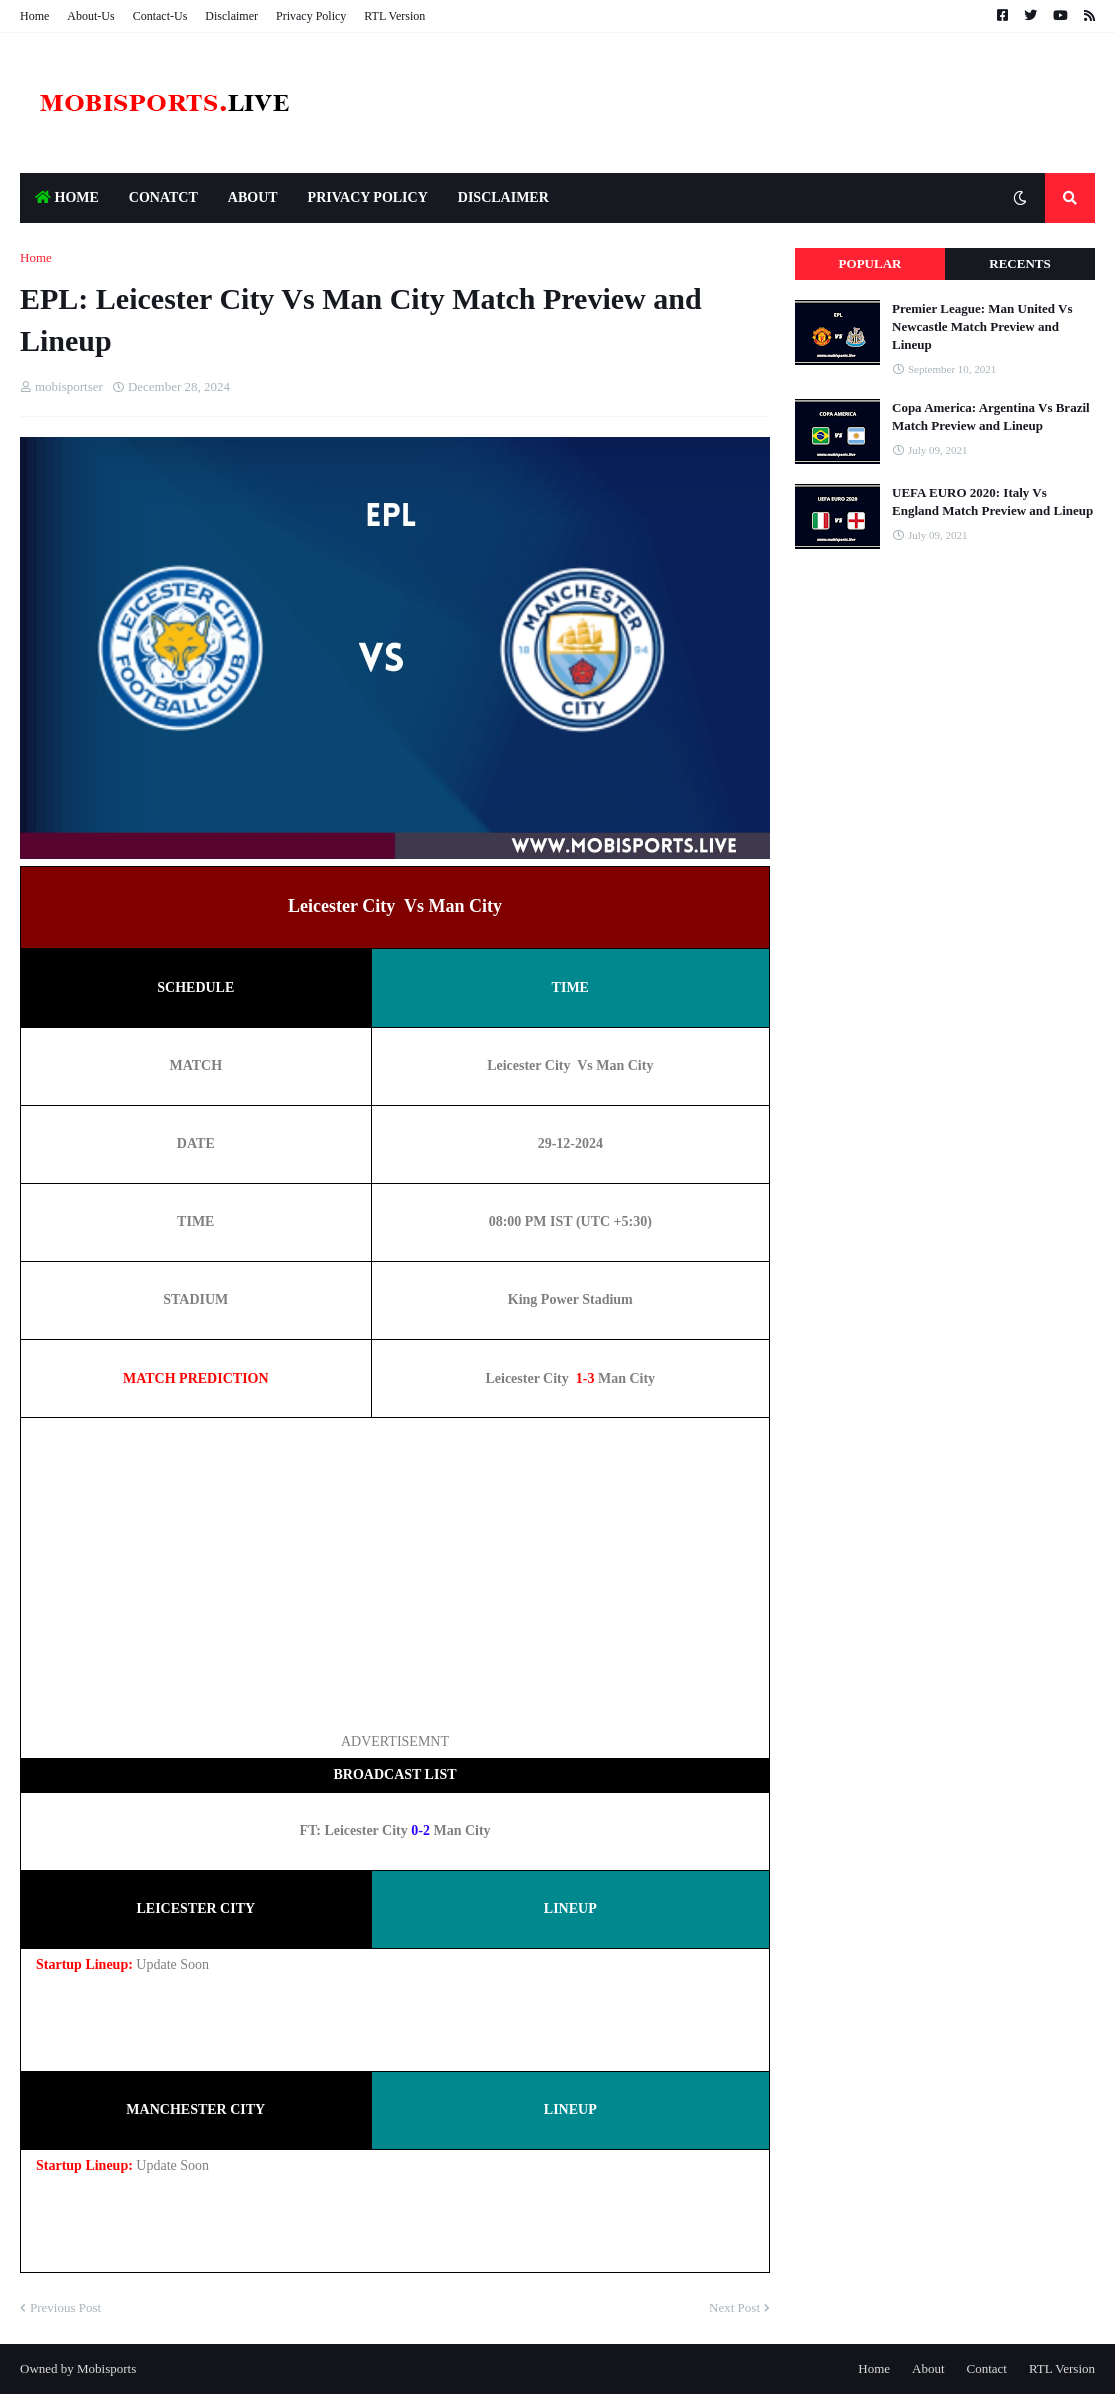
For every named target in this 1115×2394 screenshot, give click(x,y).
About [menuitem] (253, 197)
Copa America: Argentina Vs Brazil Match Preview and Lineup (991, 416)
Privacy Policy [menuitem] (368, 197)
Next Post (734, 2307)
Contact (987, 2368)
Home (34, 16)
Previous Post (65, 2307)
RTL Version (394, 16)
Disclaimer (231, 16)
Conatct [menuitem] (163, 197)
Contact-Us (160, 16)
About (928, 2368)
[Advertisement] (395, 1573)
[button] (1020, 198)
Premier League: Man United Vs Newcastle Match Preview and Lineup (982, 326)
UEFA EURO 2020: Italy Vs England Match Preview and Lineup (992, 501)
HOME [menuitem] (67, 197)
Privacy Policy (311, 16)
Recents (1019, 263)
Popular (870, 263)
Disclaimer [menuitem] (503, 197)
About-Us (90, 16)
